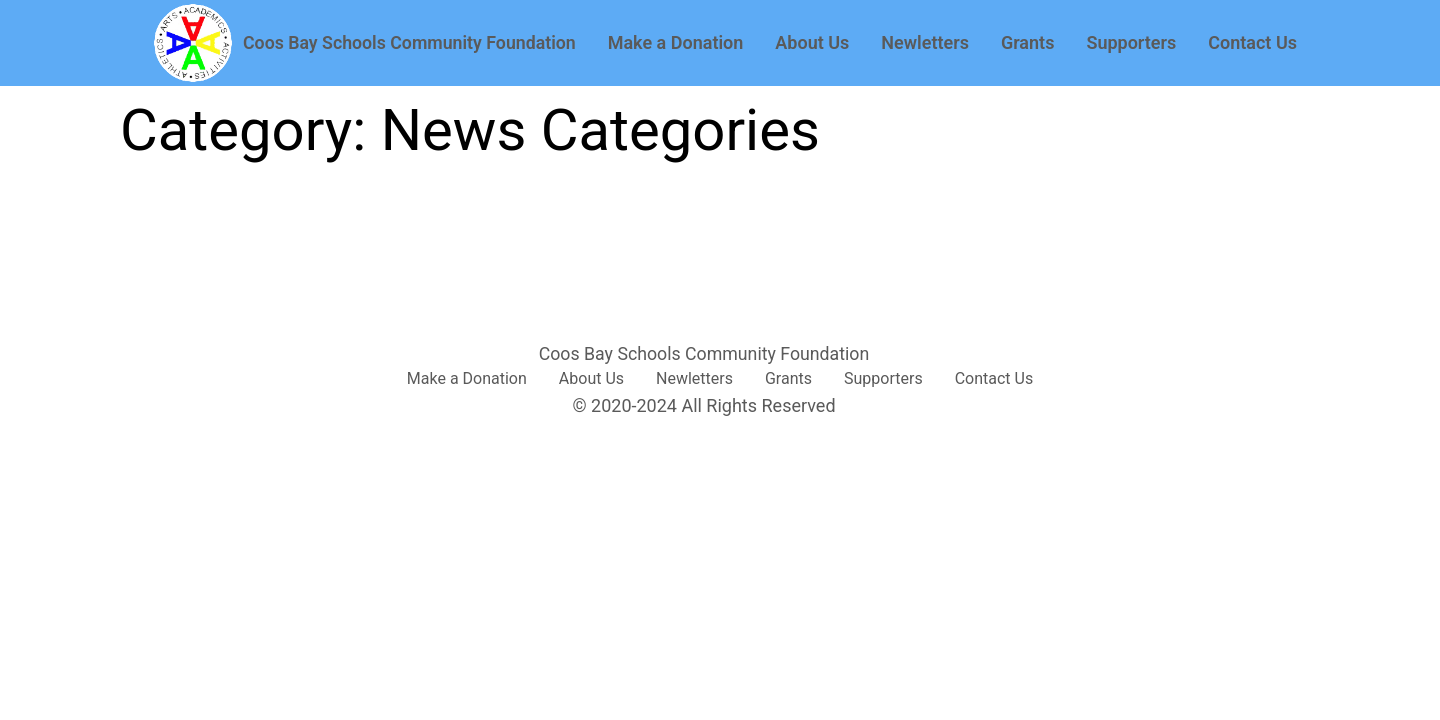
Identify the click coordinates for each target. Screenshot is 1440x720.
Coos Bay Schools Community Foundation (409, 43)
